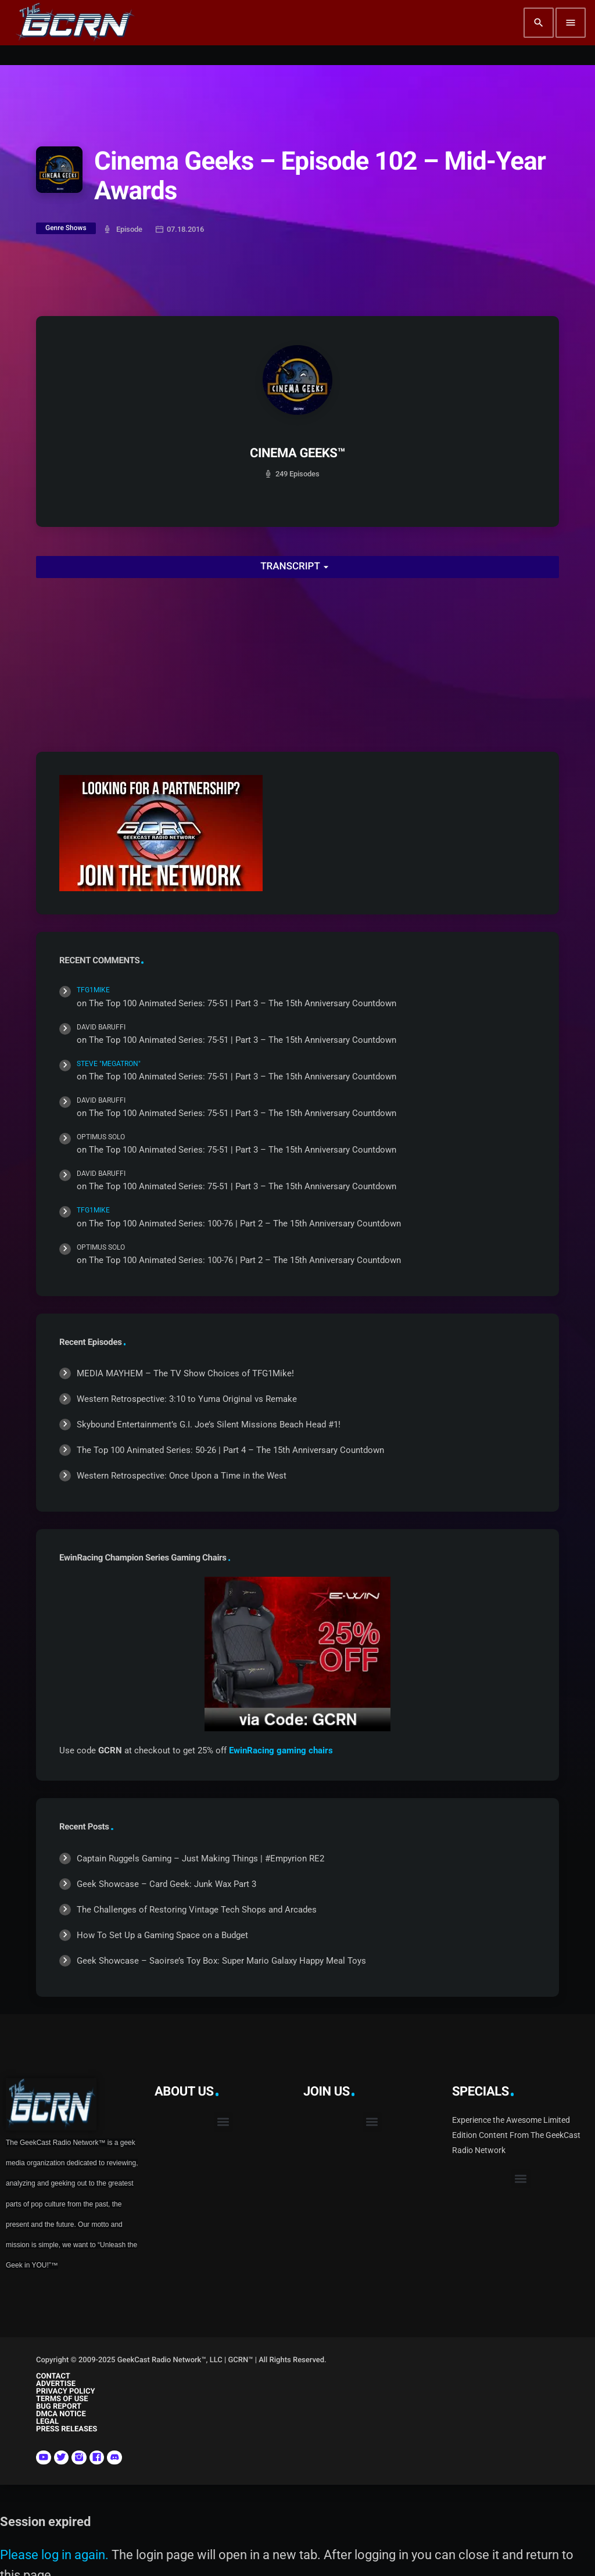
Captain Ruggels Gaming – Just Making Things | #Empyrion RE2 (200, 1858)
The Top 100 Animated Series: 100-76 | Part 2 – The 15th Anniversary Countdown (245, 1223)
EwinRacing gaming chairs (281, 1750)
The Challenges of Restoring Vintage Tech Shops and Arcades (197, 1909)
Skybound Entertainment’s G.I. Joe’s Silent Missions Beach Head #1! (208, 1424)
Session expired (45, 2521)
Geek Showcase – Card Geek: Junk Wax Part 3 (166, 1884)
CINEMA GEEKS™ (297, 453)
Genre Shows (66, 228)
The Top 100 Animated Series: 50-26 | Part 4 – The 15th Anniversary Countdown (230, 1450)
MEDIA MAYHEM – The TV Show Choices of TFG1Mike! (185, 1373)
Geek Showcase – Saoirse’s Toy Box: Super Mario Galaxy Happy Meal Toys (221, 1961)
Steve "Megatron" (109, 1064)
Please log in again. (54, 2555)
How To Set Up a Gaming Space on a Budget (162, 1935)
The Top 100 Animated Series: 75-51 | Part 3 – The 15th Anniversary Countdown (242, 1003)
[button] (223, 2122)
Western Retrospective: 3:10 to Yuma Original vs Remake (187, 1399)
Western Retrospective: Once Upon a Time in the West (181, 1475)
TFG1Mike (93, 990)
